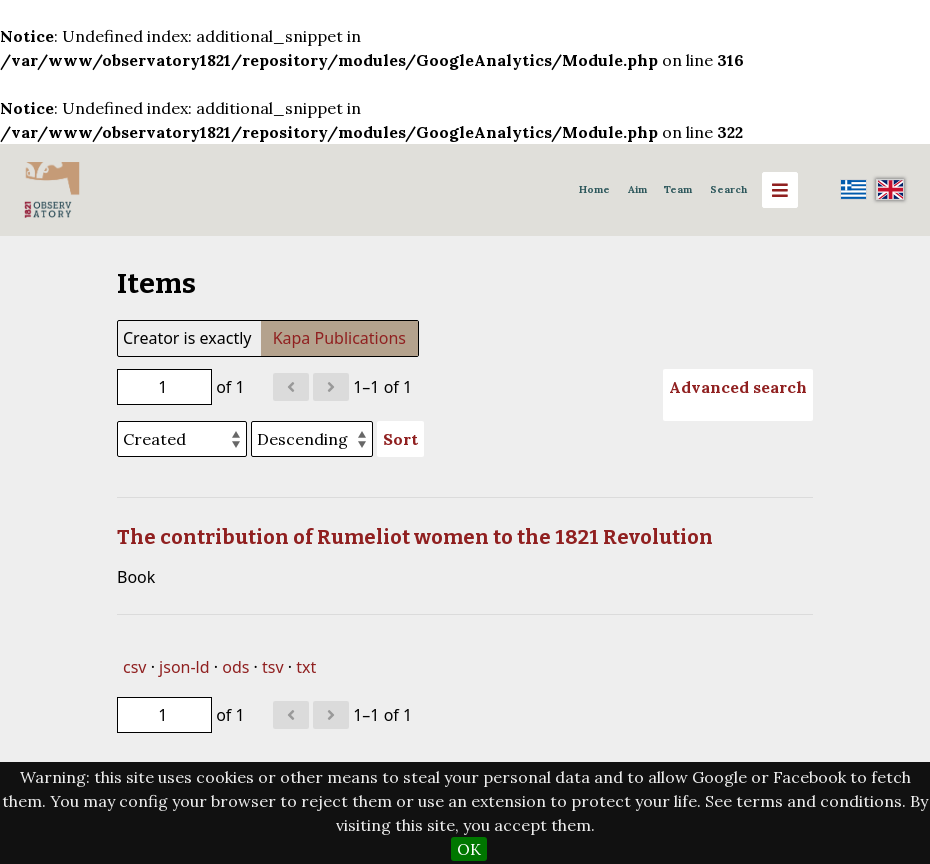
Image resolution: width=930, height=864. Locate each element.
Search (728, 189)
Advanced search (738, 387)
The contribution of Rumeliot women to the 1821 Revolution (415, 537)
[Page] (164, 387)
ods (235, 667)
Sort (400, 439)
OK (469, 849)
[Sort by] (182, 439)
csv (134, 667)
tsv (273, 667)
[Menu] (780, 190)
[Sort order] (312, 439)
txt (306, 667)
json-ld (184, 667)
